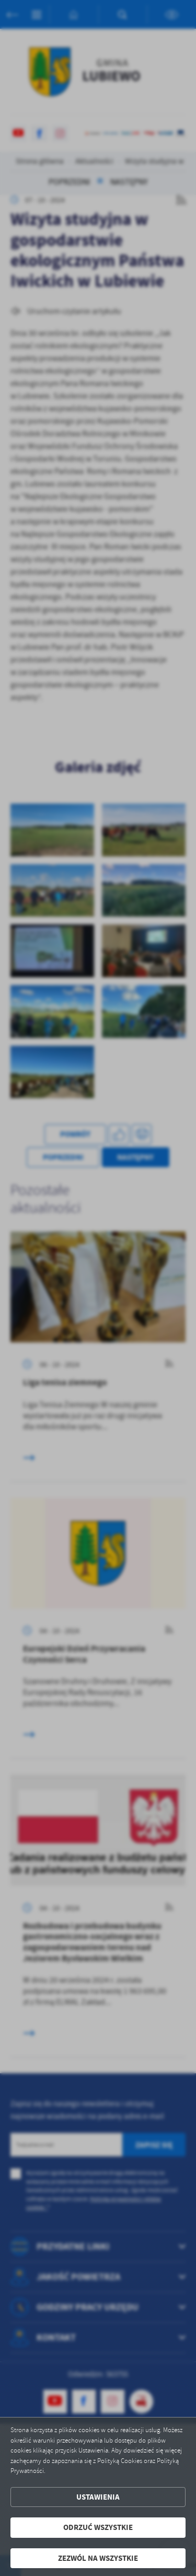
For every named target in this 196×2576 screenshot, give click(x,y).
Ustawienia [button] (98, 2497)
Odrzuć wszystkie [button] (98, 2527)
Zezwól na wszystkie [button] (98, 2558)
